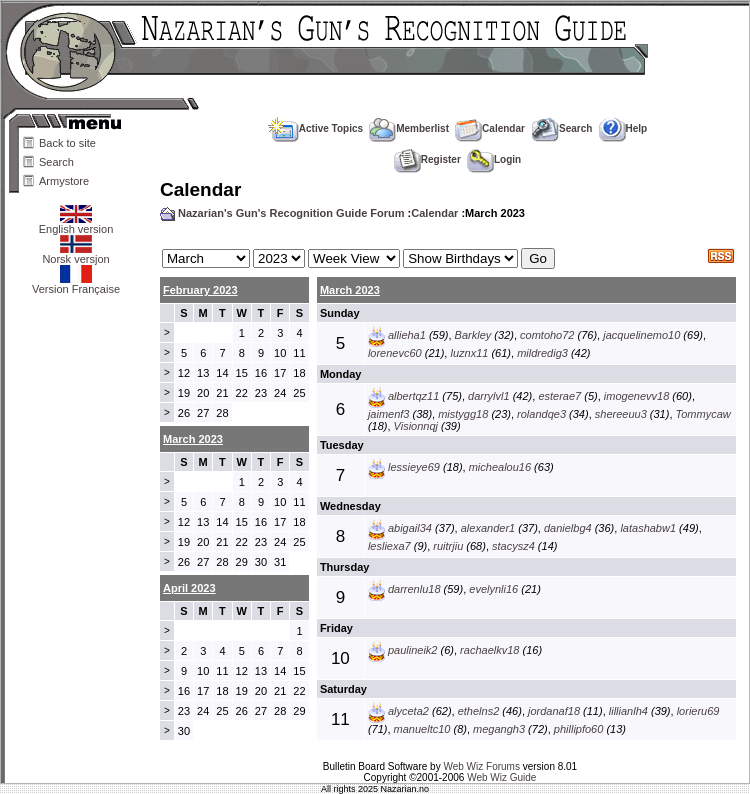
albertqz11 (413, 396)
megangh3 (499, 729)
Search (56, 162)
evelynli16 (493, 589)
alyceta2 (408, 711)
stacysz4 (513, 546)
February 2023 (200, 290)
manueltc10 (422, 729)
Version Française (76, 284)
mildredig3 (542, 353)
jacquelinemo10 (641, 335)
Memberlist (409, 128)
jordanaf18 (554, 711)
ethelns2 (479, 711)
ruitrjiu (448, 546)
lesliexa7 (389, 546)
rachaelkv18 (489, 650)
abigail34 (410, 528)
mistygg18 (463, 414)
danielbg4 (568, 528)
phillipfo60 (579, 729)
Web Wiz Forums (481, 766)
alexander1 (488, 528)
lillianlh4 (628, 711)
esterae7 (559, 396)
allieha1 (407, 335)
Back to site (67, 143)
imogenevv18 (636, 396)
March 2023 (350, 290)
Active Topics (315, 128)
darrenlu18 (414, 589)
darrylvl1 (489, 396)
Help (623, 128)
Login (494, 159)
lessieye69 (414, 467)
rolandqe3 (541, 414)
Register (427, 159)
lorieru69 (698, 711)
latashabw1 (648, 528)
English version (76, 224)
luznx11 (469, 353)
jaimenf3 (389, 414)
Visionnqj (416, 426)
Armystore (64, 181)
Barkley (473, 335)
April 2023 (189, 588)
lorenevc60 (395, 353)
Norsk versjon (75, 254)
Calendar (490, 128)
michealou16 (500, 467)
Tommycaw (703, 414)
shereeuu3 (621, 414)
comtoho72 (547, 335)
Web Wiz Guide (501, 777)
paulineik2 (413, 650)
